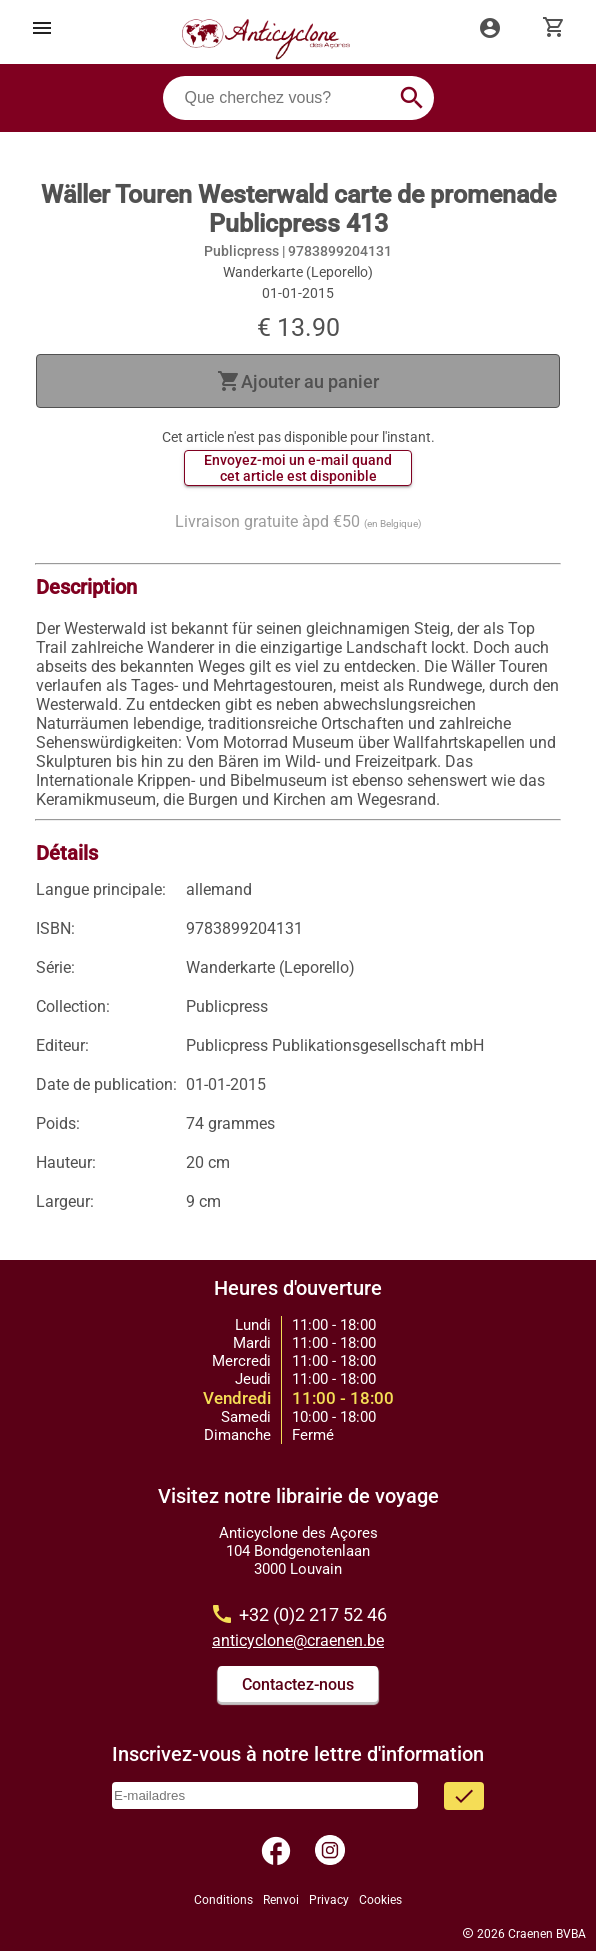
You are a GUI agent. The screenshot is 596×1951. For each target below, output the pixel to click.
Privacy (329, 1900)
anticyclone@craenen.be (298, 1640)
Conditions (223, 1900)
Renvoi (281, 1900)
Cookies (380, 1900)
